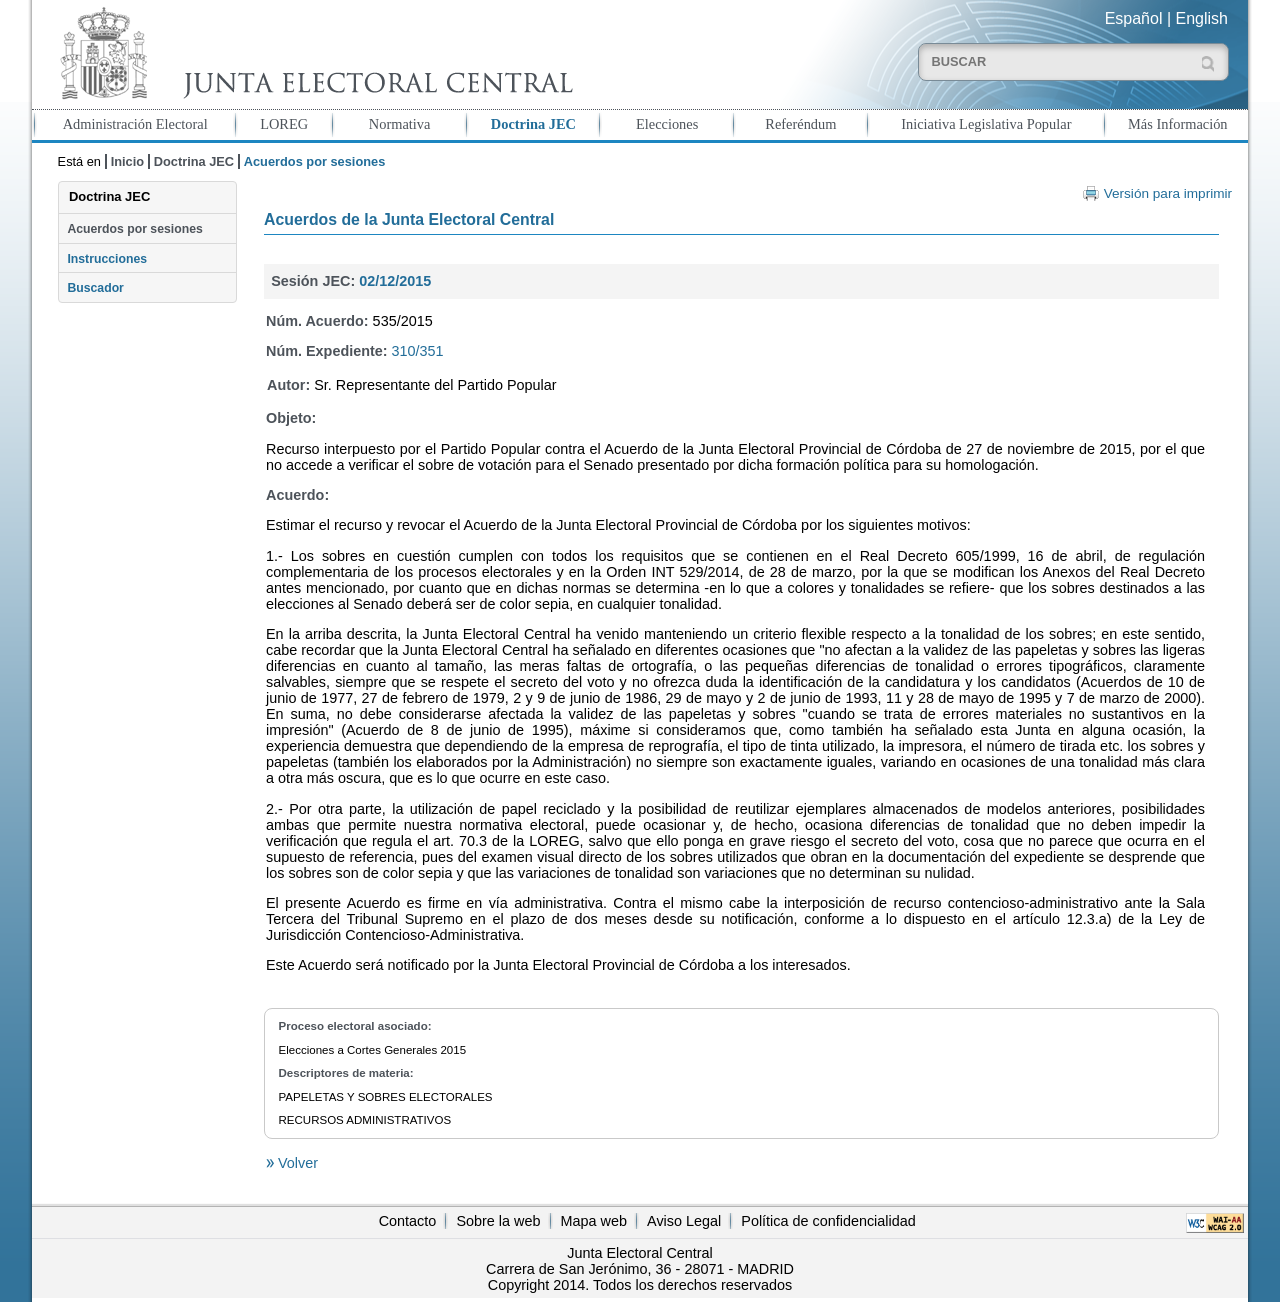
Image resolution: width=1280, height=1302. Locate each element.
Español (1134, 18)
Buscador (95, 288)
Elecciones (667, 124)
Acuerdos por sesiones (134, 229)
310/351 (418, 351)
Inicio (127, 161)
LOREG (284, 124)
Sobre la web (498, 1221)
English (1202, 18)
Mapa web (594, 1221)
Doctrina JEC (533, 124)
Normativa (400, 124)
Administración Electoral (135, 124)
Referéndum (800, 124)
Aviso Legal (684, 1221)
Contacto (408, 1221)
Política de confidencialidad (828, 1221)
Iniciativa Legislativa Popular (986, 124)
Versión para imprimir (1168, 193)
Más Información (1178, 124)
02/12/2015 (395, 281)
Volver (296, 1163)
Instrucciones (107, 259)
